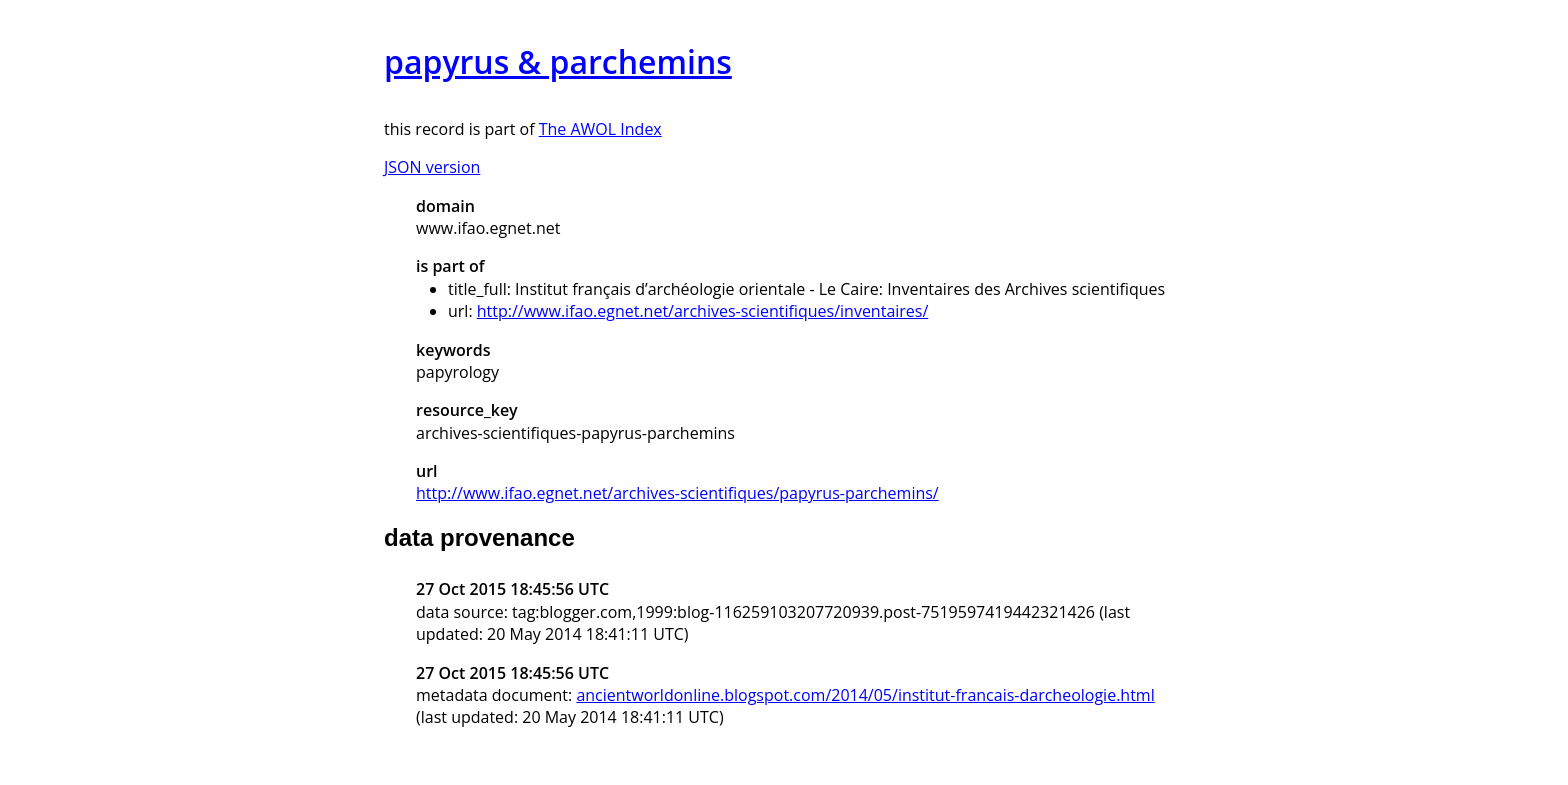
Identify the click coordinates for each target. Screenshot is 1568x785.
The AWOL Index (600, 129)
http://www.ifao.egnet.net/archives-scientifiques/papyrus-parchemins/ (677, 493)
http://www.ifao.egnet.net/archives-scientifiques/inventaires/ (703, 311)
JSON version (432, 167)
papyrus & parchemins (558, 61)
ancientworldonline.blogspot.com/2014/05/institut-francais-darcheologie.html (865, 695)
